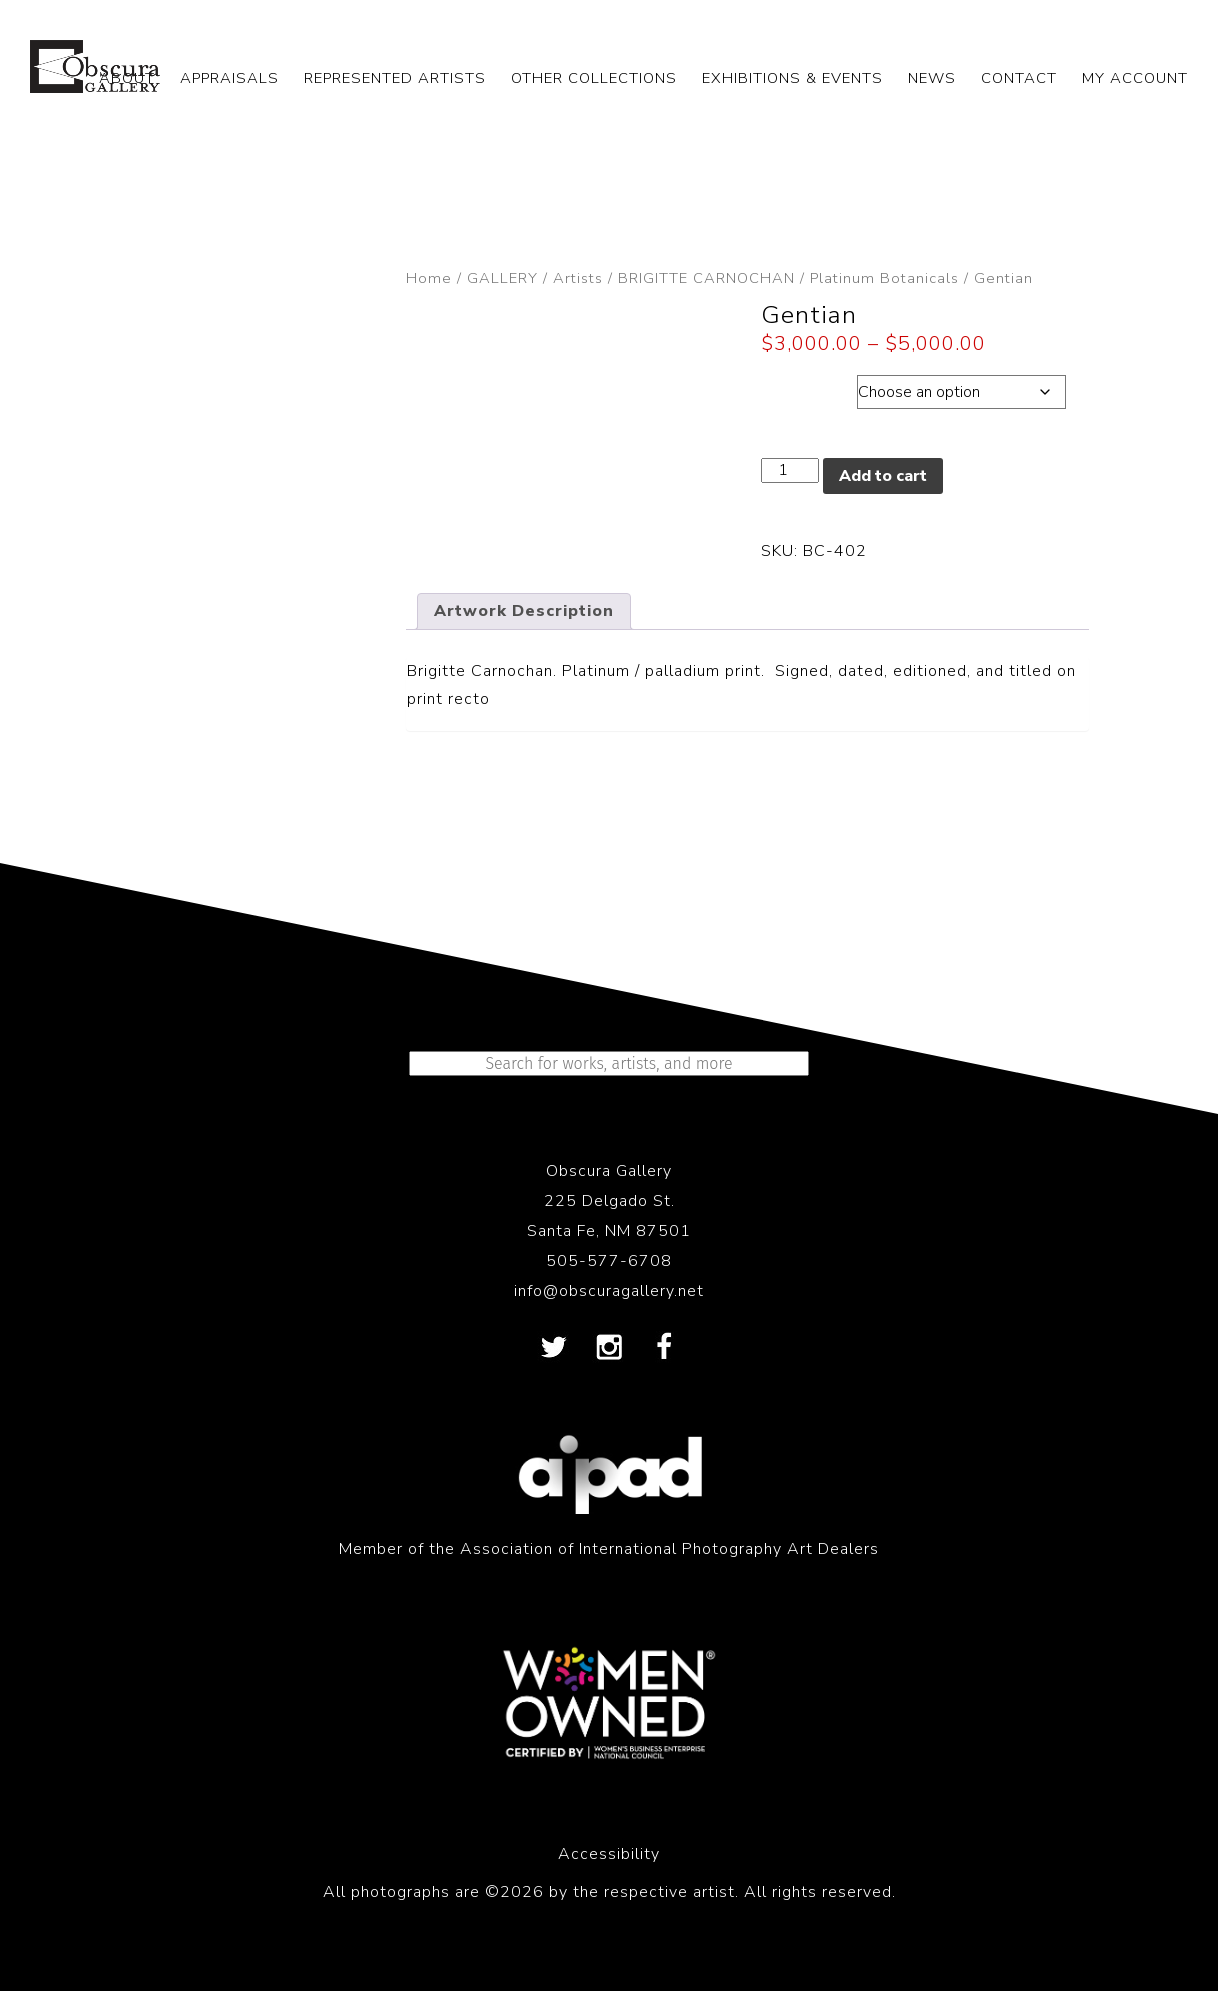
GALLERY (502, 278)
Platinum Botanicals (884, 278)
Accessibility (609, 1854)
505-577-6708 (609, 1261)
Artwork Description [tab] (524, 611)
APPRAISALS (229, 78)
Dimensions (808, 387)
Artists (578, 278)
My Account (1135, 78)
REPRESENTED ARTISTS (395, 78)
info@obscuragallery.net (609, 1291)
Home (429, 278)
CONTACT (1019, 78)
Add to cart (883, 476)
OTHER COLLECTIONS (594, 78)
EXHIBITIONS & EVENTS (792, 78)
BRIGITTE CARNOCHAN (706, 278)
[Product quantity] (790, 470)
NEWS (932, 78)
